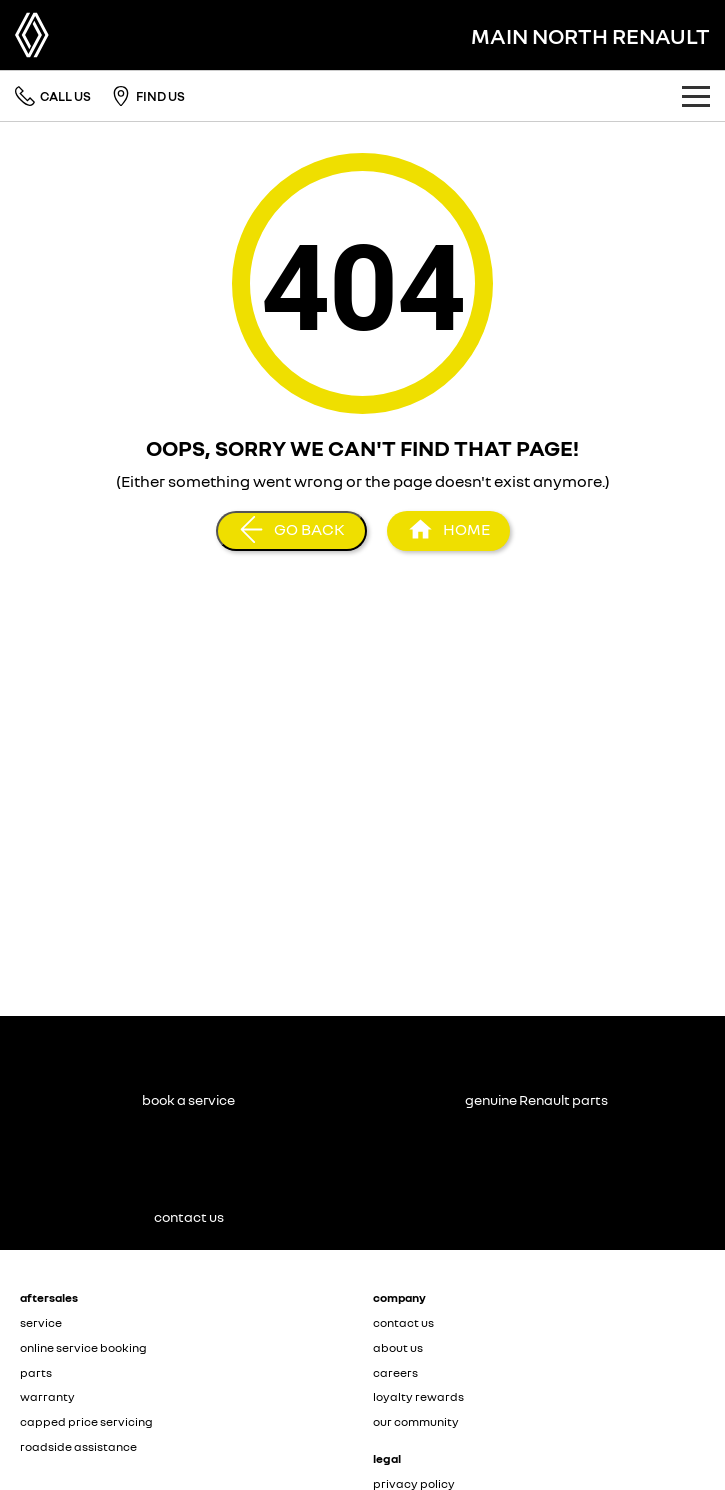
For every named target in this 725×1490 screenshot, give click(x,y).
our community (416, 1421)
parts (36, 1372)
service (41, 1322)
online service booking (83, 1347)
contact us (403, 1322)
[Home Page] (448, 531)
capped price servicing (86, 1421)
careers (395, 1372)
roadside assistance (78, 1446)
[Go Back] (291, 531)
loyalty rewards (418, 1396)
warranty (47, 1396)
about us (398, 1347)
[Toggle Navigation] (696, 96)
